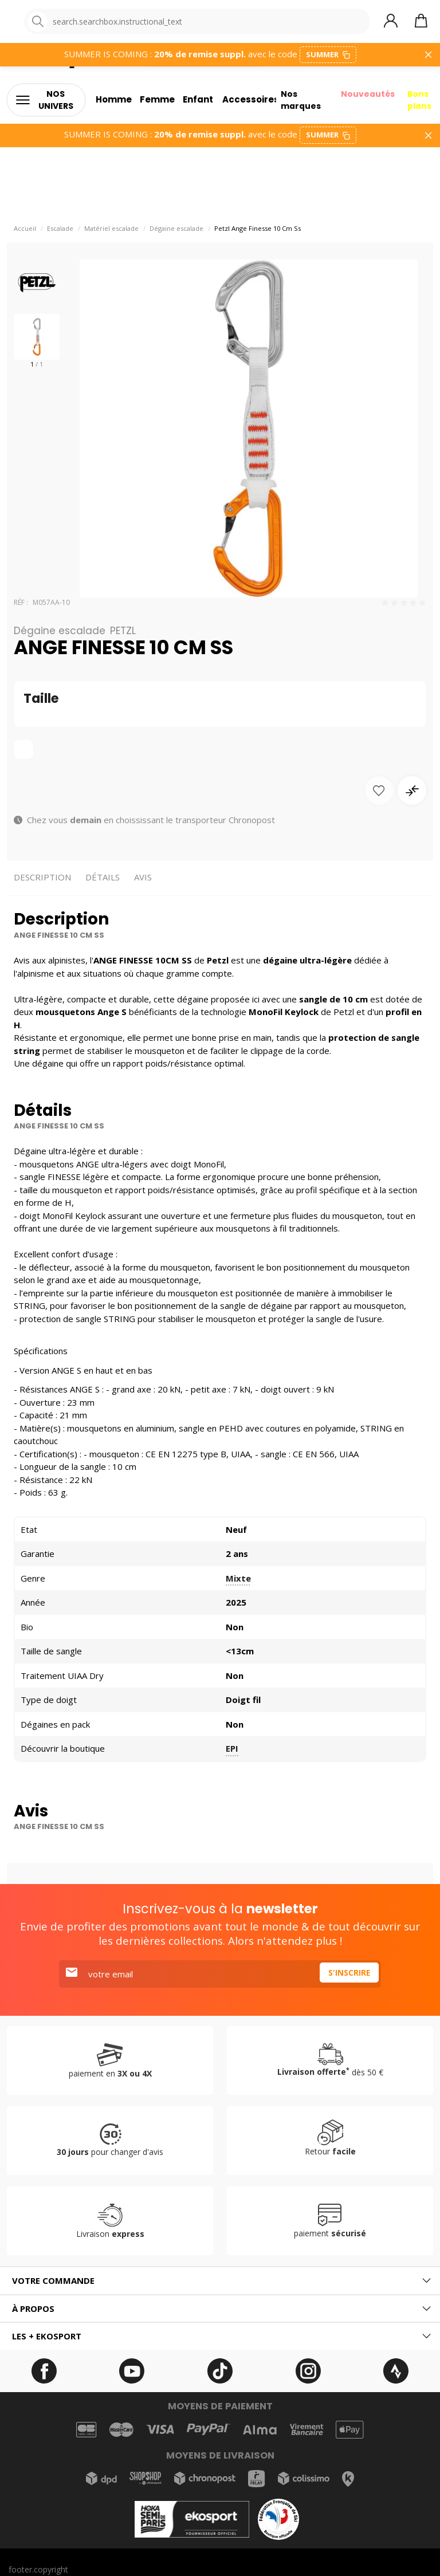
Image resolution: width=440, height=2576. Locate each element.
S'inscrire (347, 1978)
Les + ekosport (46, 2340)
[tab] (220, 2285)
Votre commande (53, 2285)
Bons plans (420, 103)
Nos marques (297, 103)
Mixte (238, 1582)
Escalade (60, 233)
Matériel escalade (111, 233)
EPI (232, 1753)
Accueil (25, 233)
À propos (33, 2313)
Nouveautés (366, 97)
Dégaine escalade (176, 233)
